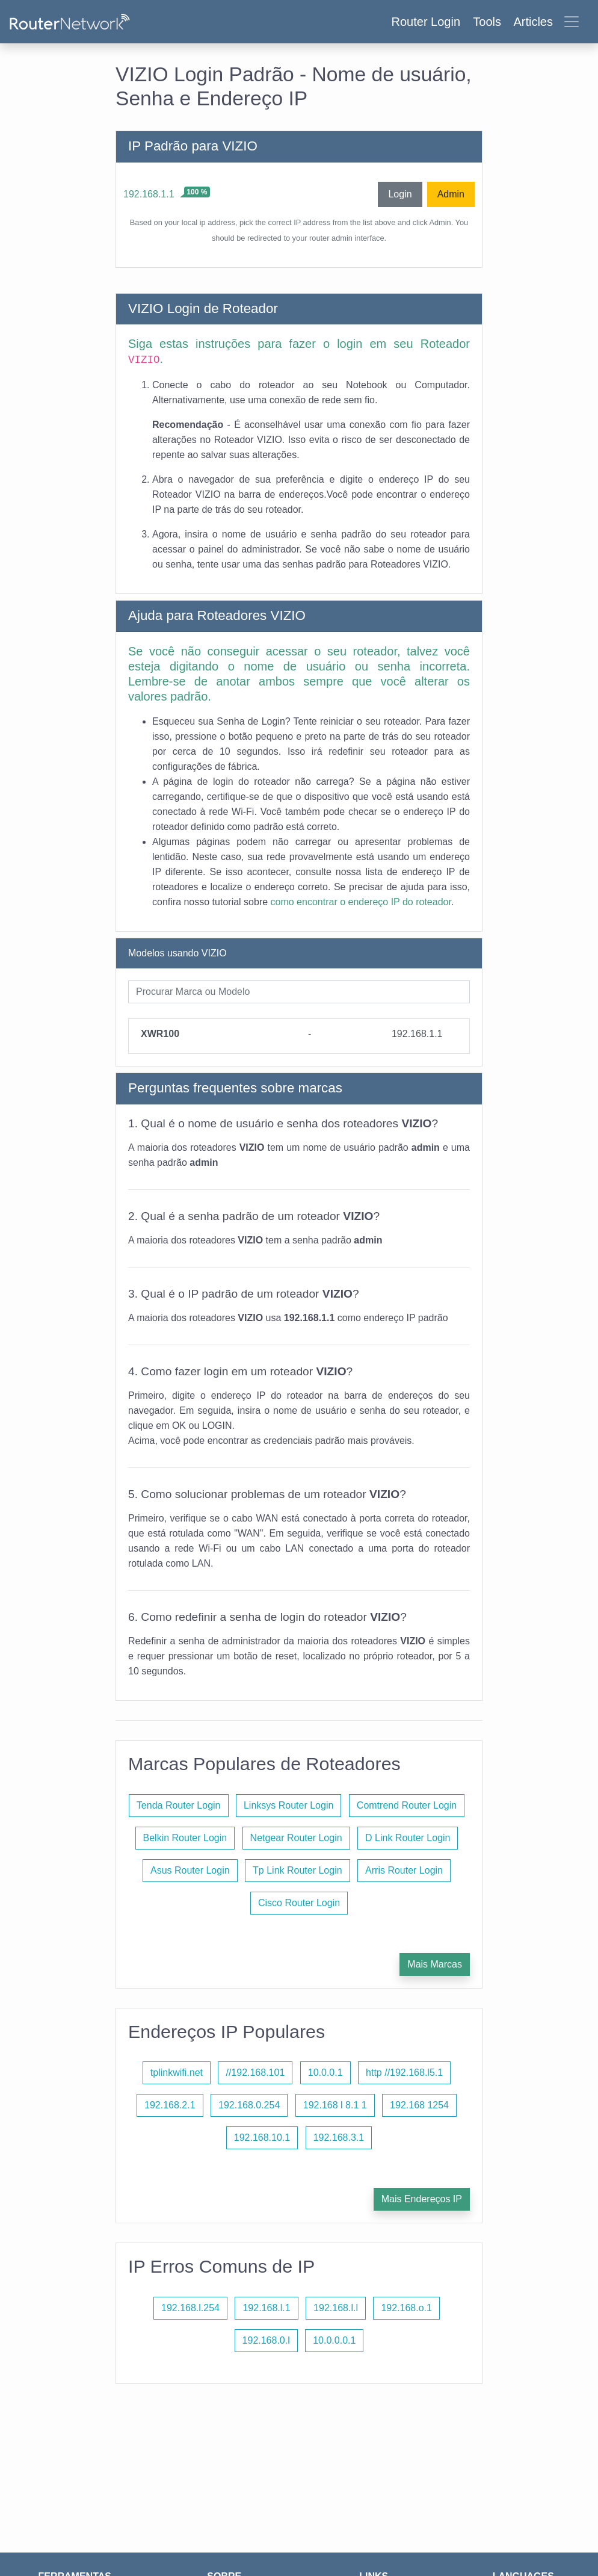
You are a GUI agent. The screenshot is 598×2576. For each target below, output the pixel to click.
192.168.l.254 (190, 2308)
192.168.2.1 (170, 2105)
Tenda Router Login (179, 1805)
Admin (450, 194)
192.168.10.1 (262, 2137)
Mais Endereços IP (421, 2199)
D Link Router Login (407, 1838)
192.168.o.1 (406, 2308)
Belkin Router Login (185, 1838)
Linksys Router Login (288, 1805)
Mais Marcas (434, 1964)
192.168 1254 (419, 2105)
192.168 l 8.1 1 (335, 2105)
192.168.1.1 (148, 194)
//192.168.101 (255, 2072)
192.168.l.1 (266, 2308)
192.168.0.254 (249, 2105)
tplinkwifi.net (176, 2072)
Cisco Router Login (299, 1903)
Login (400, 194)
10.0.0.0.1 (334, 2340)
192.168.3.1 (339, 2137)
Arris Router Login (404, 1870)
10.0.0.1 (325, 2072)
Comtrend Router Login (407, 1805)
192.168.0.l (266, 2340)
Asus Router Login (190, 1870)
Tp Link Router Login (297, 1870)
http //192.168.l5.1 (404, 2072)
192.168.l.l (335, 2308)
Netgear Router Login (296, 1838)
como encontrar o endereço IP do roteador (361, 902)
